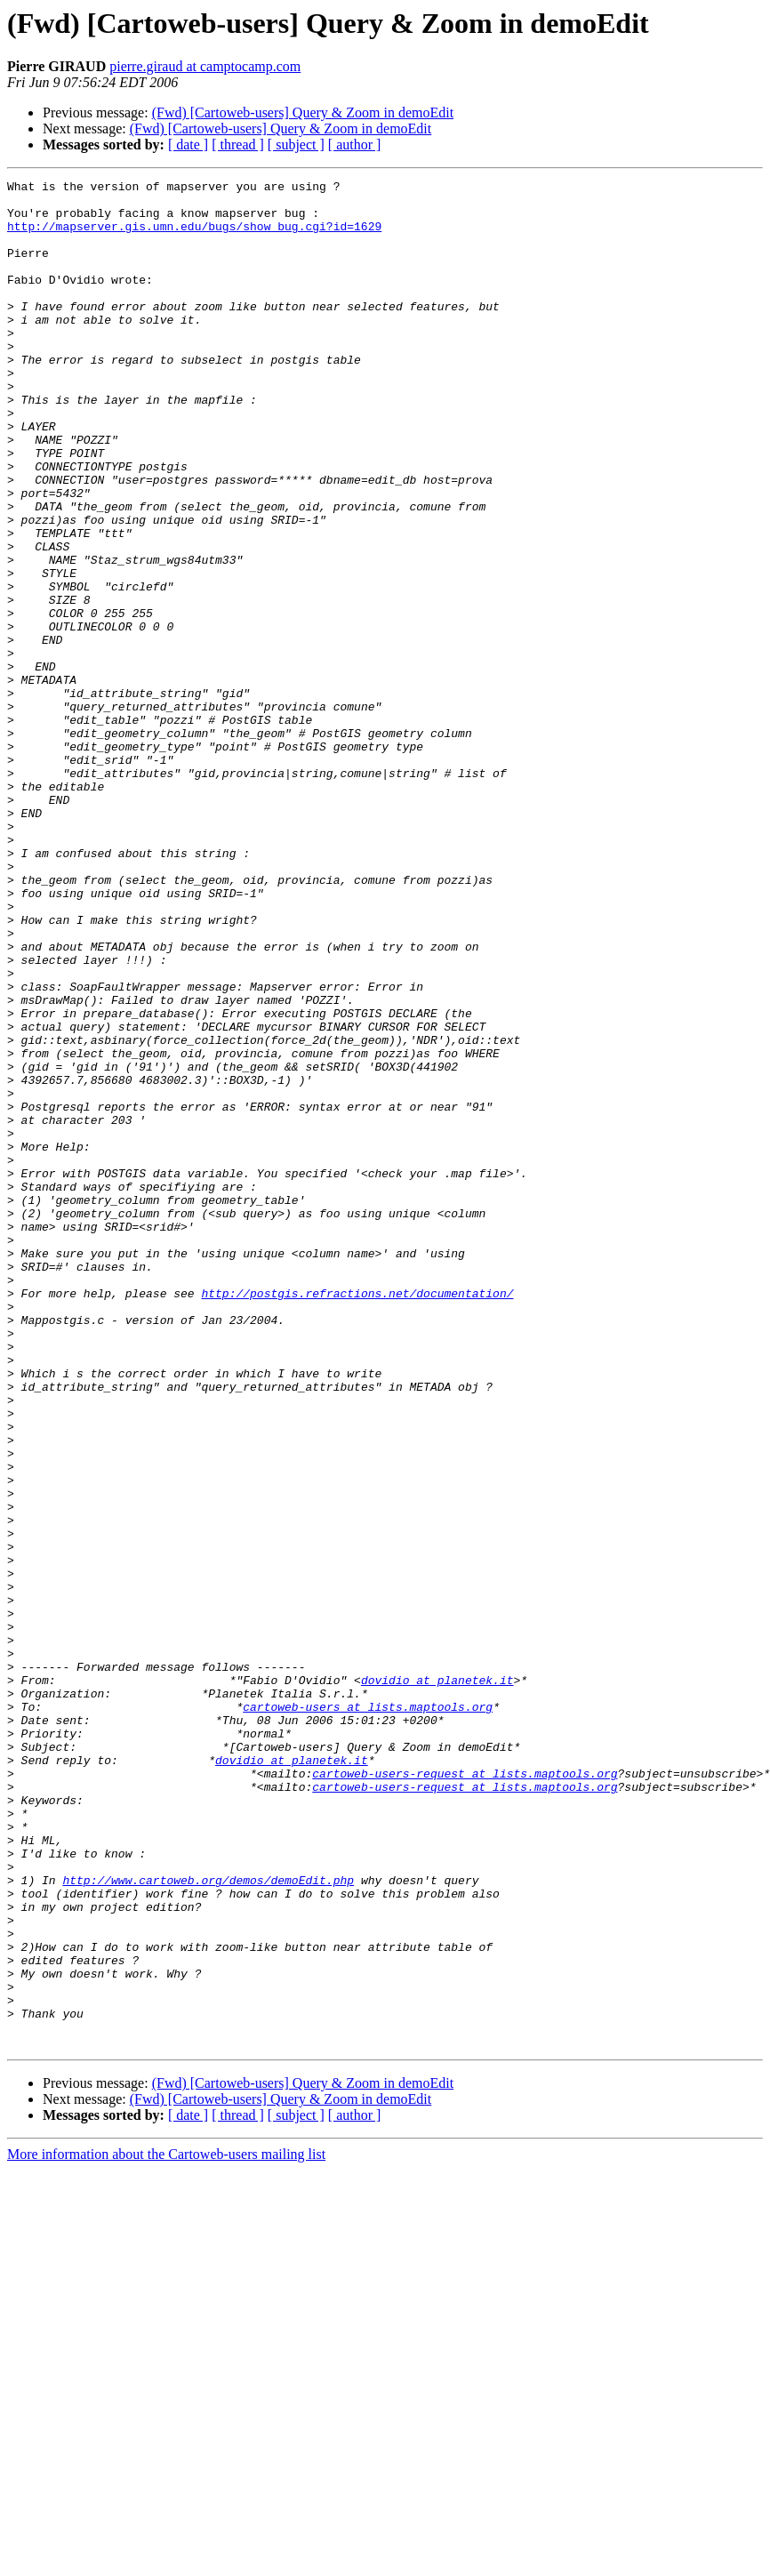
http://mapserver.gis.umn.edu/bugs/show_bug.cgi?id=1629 (194, 237)
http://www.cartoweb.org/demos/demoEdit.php (208, 2221)
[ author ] (354, 144)
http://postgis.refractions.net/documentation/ (357, 1517)
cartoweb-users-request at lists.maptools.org (464, 2093)
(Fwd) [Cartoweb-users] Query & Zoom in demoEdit (302, 112)
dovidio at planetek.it (437, 1981)
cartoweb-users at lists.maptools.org (368, 2013)
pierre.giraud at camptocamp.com (205, 66)
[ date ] (188, 144)
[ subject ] (296, 144)
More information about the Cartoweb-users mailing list (166, 2527)
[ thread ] (238, 144)
